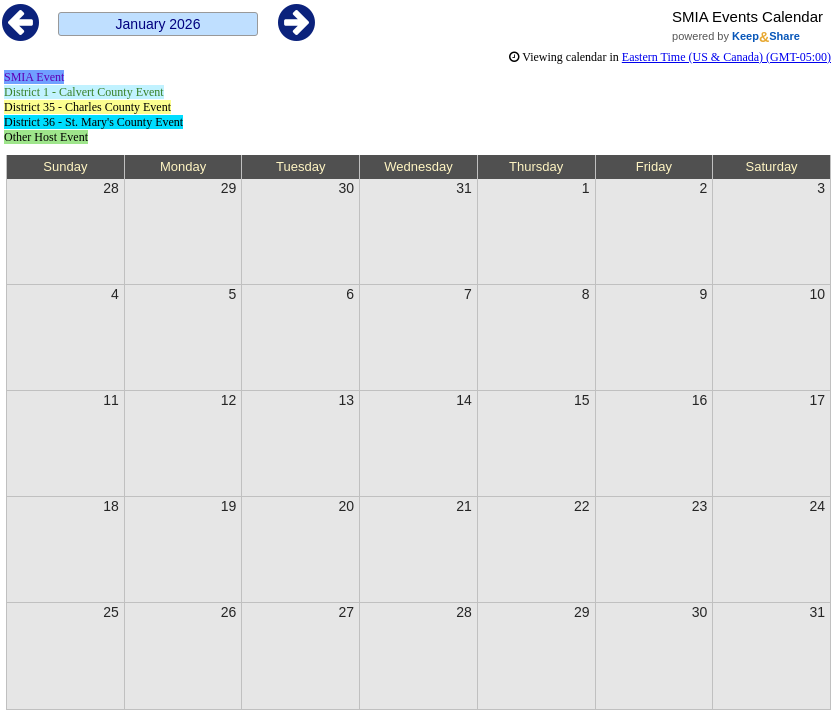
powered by (736, 36)
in (670, 57)
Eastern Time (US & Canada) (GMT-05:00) (726, 57)
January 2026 (158, 24)
